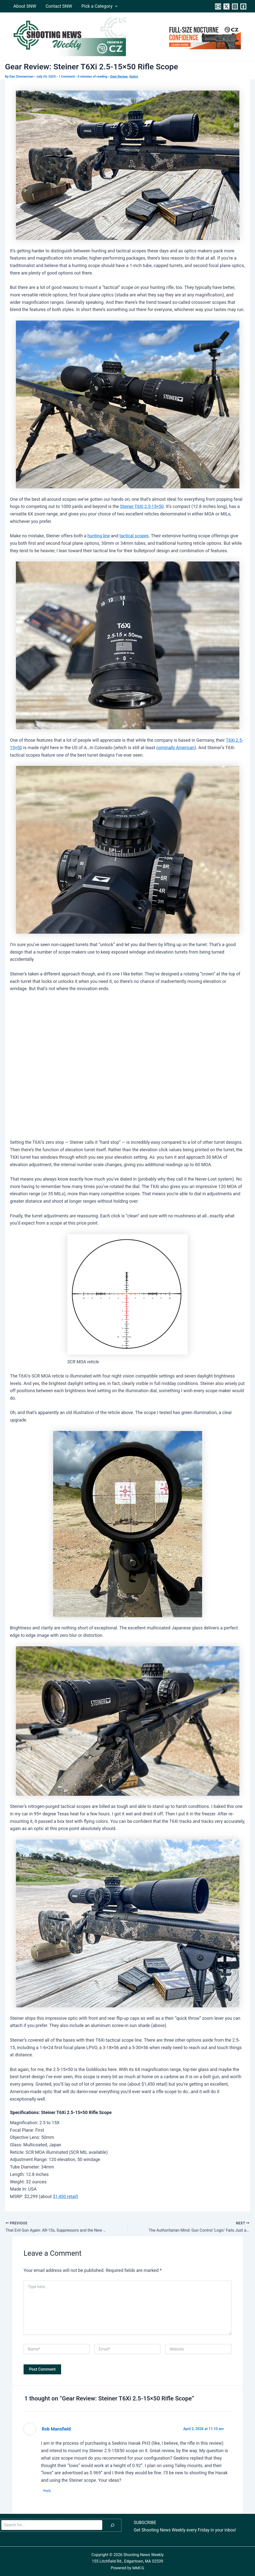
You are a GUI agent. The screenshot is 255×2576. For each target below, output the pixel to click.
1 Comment (67, 76)
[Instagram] (235, 6)
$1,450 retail (65, 2196)
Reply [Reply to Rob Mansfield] (47, 2490)
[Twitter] (226, 6)
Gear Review (120, 76)
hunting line (98, 535)
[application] (114, 6)
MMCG (138, 2567)
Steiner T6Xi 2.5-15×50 (142, 506)
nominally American (176, 747)
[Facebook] (243, 6)
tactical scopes (135, 535)
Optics (134, 76)
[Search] (112, 2525)
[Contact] (218, 6)
